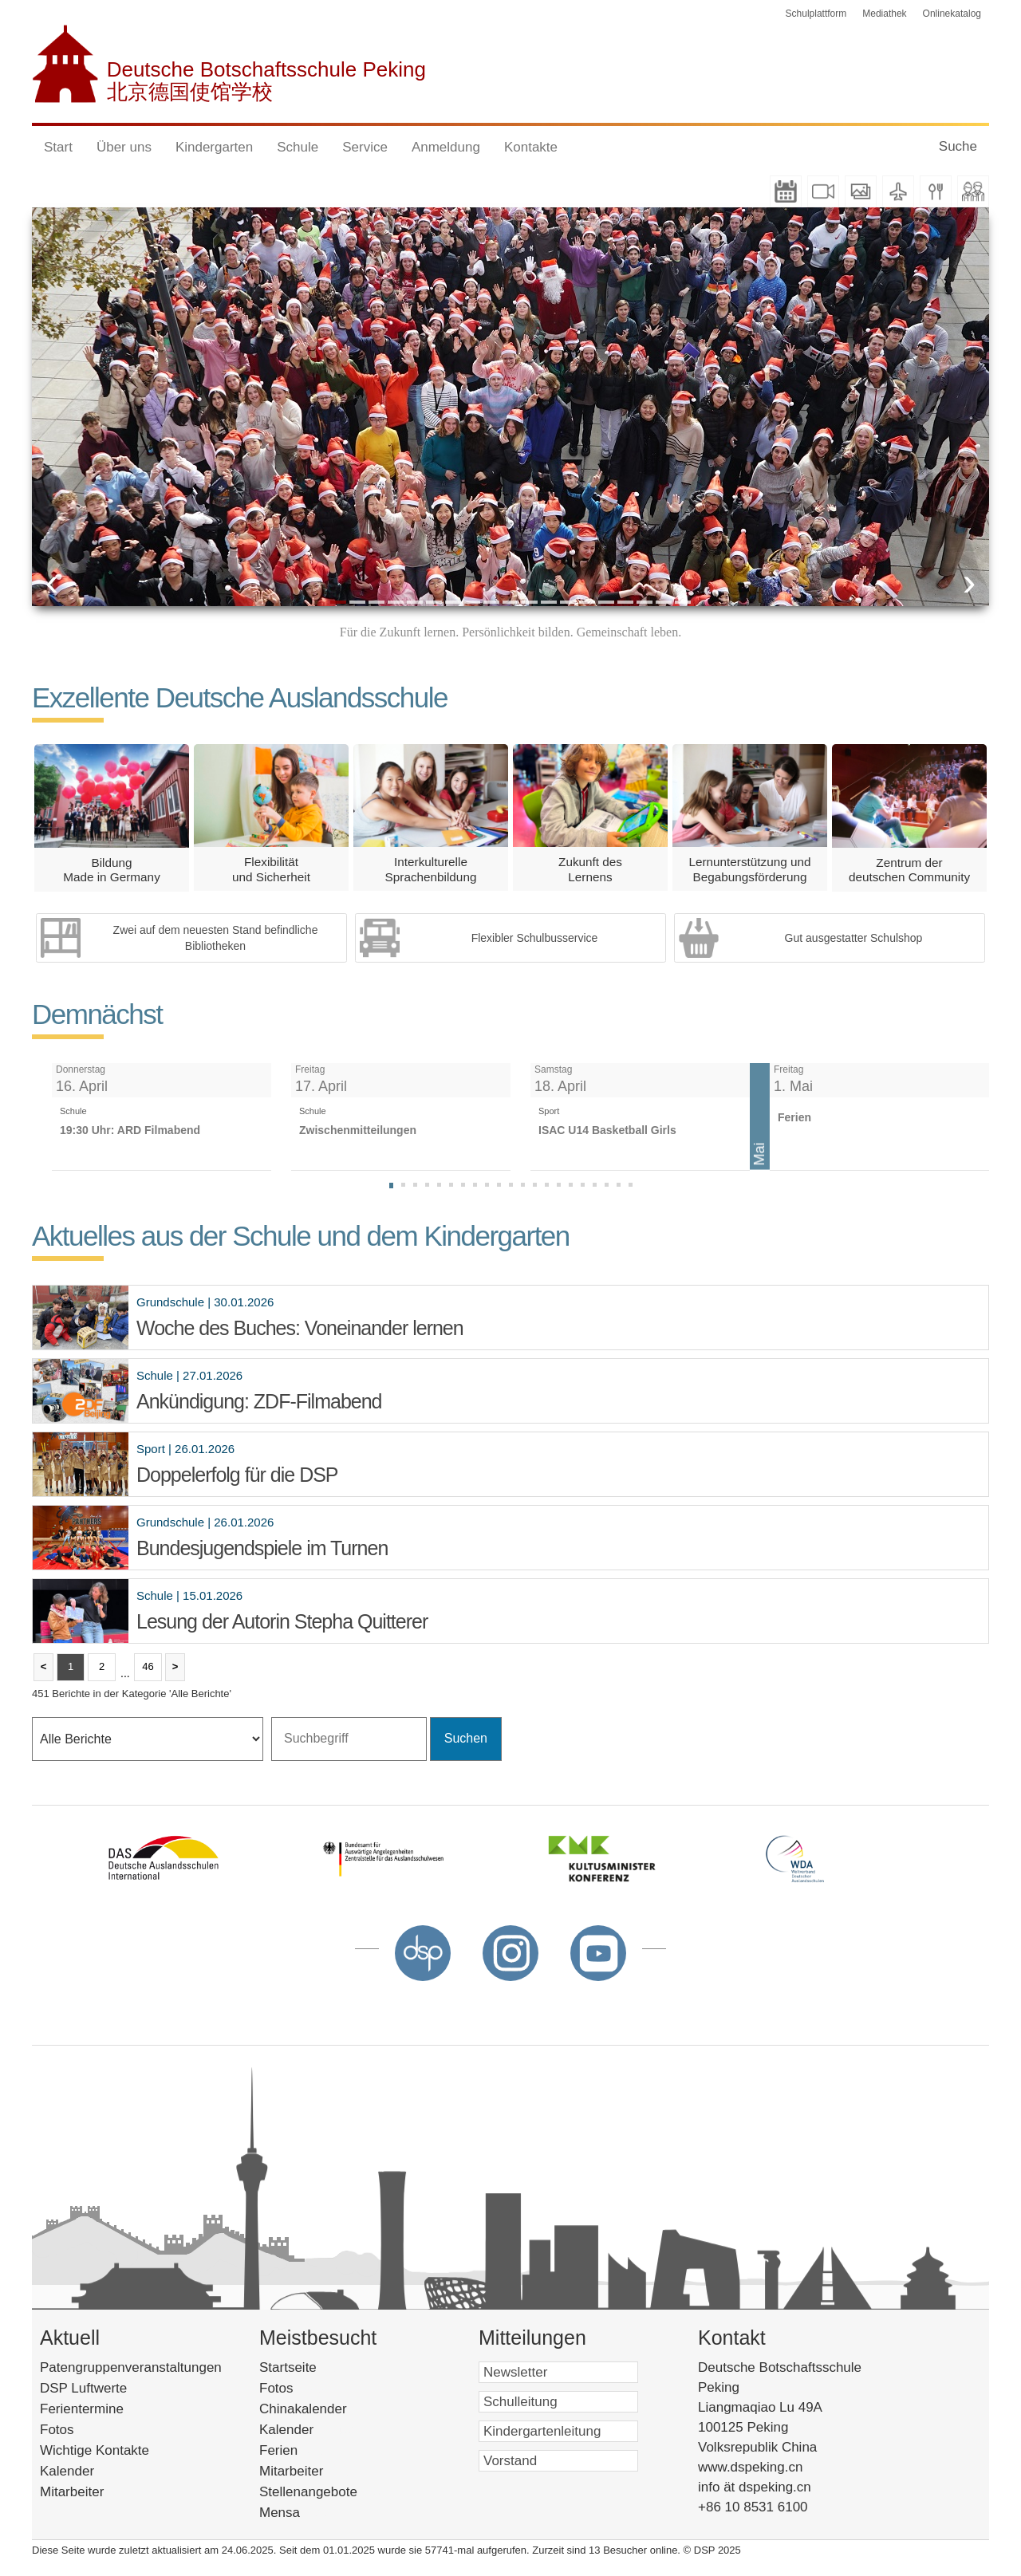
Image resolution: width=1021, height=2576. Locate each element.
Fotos (57, 2429)
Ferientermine (82, 2408)
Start (58, 147)
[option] (510, 406)
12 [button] (549, 602)
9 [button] (491, 602)
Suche (958, 146)
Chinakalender (327, 2409)
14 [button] (587, 602)
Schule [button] (297, 147)
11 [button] (530, 602)
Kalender (67, 2471)
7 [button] (453, 602)
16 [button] (625, 602)
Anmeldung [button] (446, 147)
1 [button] (338, 602)
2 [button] (357, 602)
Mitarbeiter (72, 2491)
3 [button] (376, 602)
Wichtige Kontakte (94, 2450)
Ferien (299, 2450)
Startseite (312, 2367)
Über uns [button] (124, 147)
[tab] (391, 1185)
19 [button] (683, 602)
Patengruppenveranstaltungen (131, 2367)
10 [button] (510, 602)
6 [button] (434, 602)
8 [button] (472, 602)
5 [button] (415, 602)
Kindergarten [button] (214, 147)
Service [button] (365, 147)
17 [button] (644, 602)
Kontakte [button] (531, 147)
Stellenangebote (329, 2492)
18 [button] (664, 602)
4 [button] (396, 602)
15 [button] (606, 602)
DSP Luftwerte (83, 2388)
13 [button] (568, 602)
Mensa (300, 2512)
